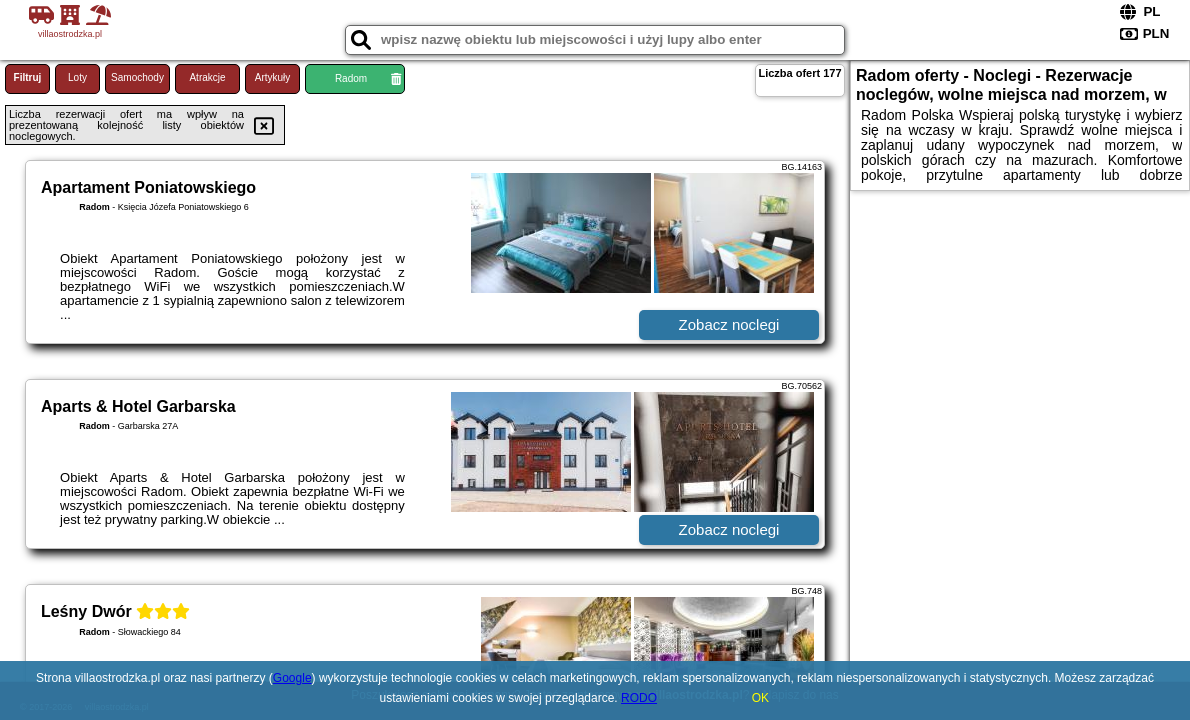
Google (292, 678)
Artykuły (273, 77)
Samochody (137, 77)
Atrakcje (207, 77)
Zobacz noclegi (729, 324)
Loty (77, 77)
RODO (639, 698)
